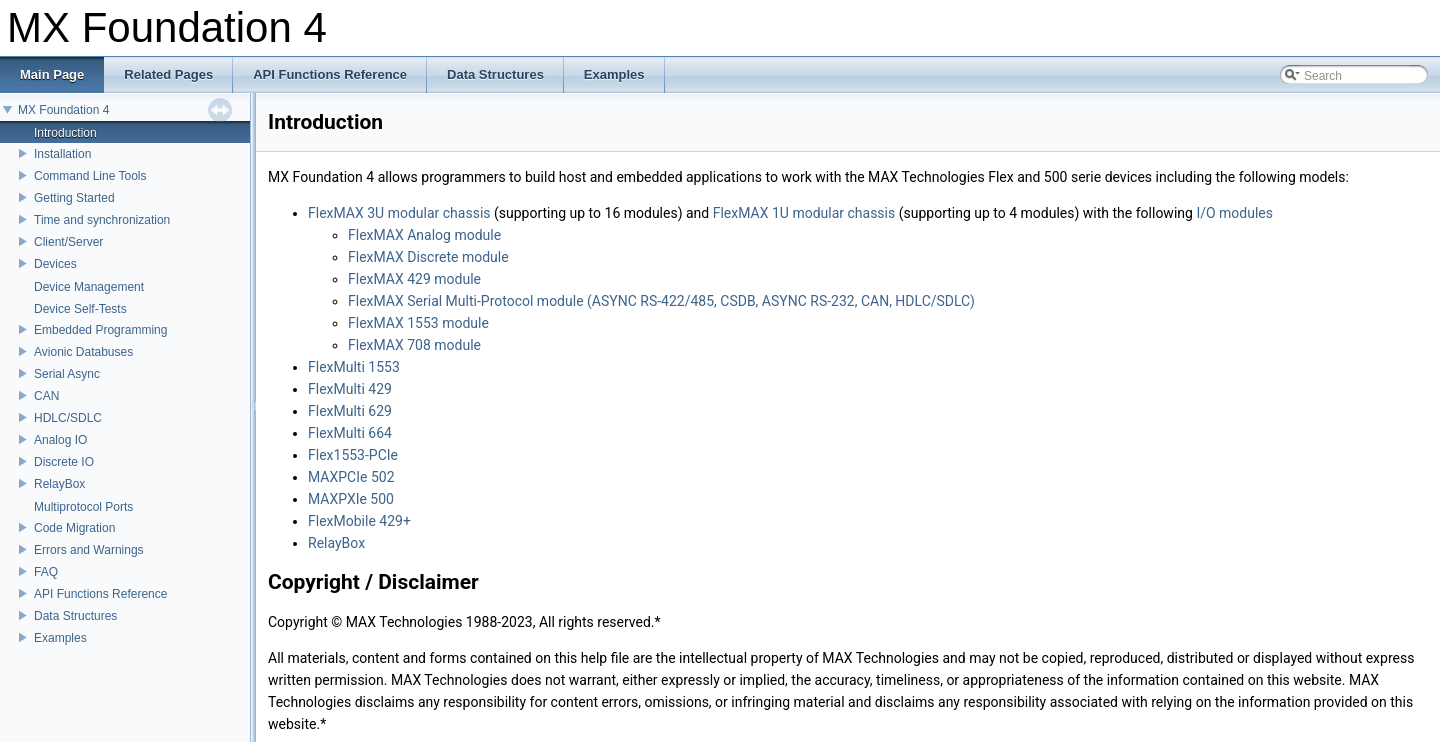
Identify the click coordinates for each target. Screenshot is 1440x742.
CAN (46, 396)
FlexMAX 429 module (414, 279)
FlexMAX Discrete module (428, 257)
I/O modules (1234, 213)
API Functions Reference (100, 594)
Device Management (89, 287)
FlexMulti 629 (350, 411)
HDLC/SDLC (68, 418)
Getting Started (74, 198)
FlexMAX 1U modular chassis (804, 213)
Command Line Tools (90, 176)
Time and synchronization (102, 220)
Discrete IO (64, 462)
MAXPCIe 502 (351, 477)
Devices (55, 264)
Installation (62, 154)
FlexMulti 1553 (354, 367)
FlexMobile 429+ (359, 521)
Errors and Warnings (89, 550)
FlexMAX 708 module (414, 345)
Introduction (65, 133)
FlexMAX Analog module (424, 235)
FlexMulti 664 (350, 433)
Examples (60, 638)
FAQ (46, 572)
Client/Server (68, 242)
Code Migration (74, 528)
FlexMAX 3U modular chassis (399, 213)
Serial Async (67, 374)
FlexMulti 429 (350, 389)
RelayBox (59, 484)
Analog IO (60, 440)
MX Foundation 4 (63, 110)
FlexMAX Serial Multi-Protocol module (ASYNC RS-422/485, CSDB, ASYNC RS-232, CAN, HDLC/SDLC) (661, 301)
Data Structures (75, 616)
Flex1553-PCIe (353, 455)
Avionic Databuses (83, 352)
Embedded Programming (100, 330)
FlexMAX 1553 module (418, 323)
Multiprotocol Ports (83, 507)
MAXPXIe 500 (351, 499)
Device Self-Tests (80, 309)
